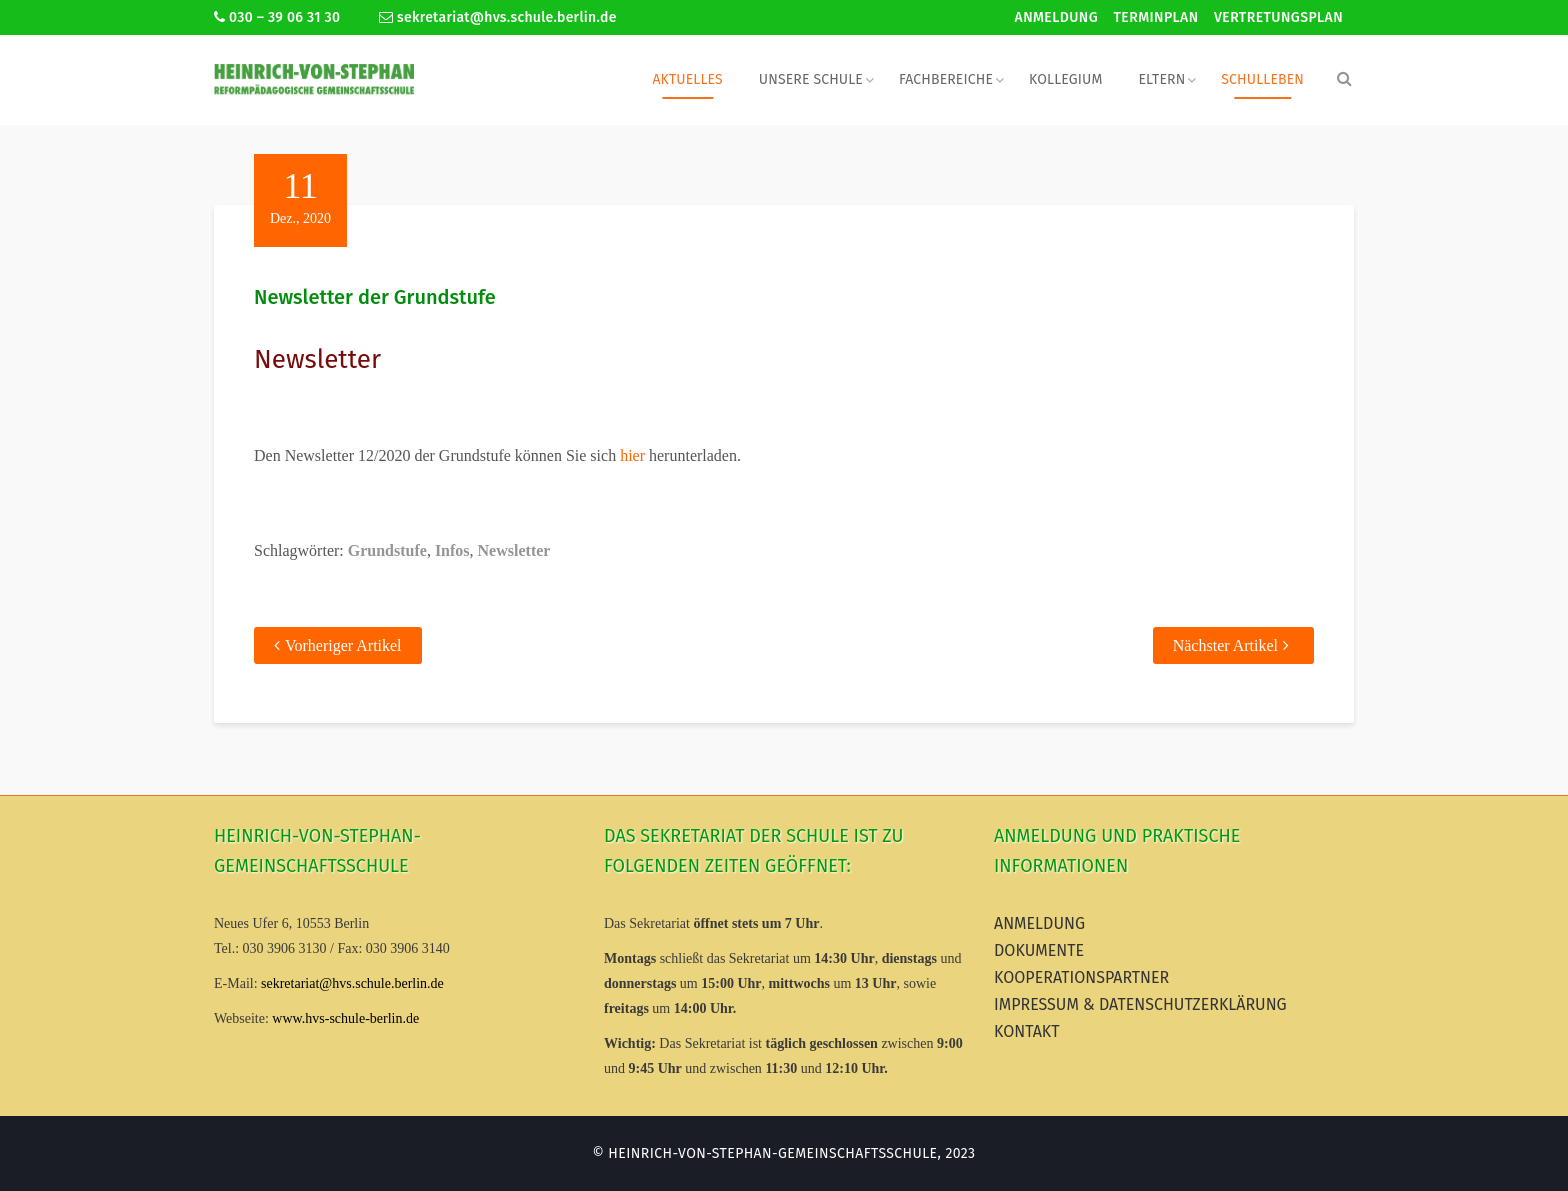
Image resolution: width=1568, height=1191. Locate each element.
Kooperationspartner (1081, 977)
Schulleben (1262, 79)
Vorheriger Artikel (343, 645)
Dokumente (1039, 950)
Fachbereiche (946, 79)
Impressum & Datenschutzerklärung (1140, 1004)
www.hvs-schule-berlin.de (345, 1018)
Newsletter (514, 550)
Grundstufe (387, 550)
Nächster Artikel (1225, 645)
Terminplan (1156, 17)
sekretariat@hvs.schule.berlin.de (498, 17)
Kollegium (1065, 79)
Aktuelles (687, 79)
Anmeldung (1056, 17)
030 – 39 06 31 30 (277, 17)
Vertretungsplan (1278, 17)
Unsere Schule (811, 79)
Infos (452, 550)
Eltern (1161, 79)
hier (632, 455)
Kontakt (1027, 1031)
